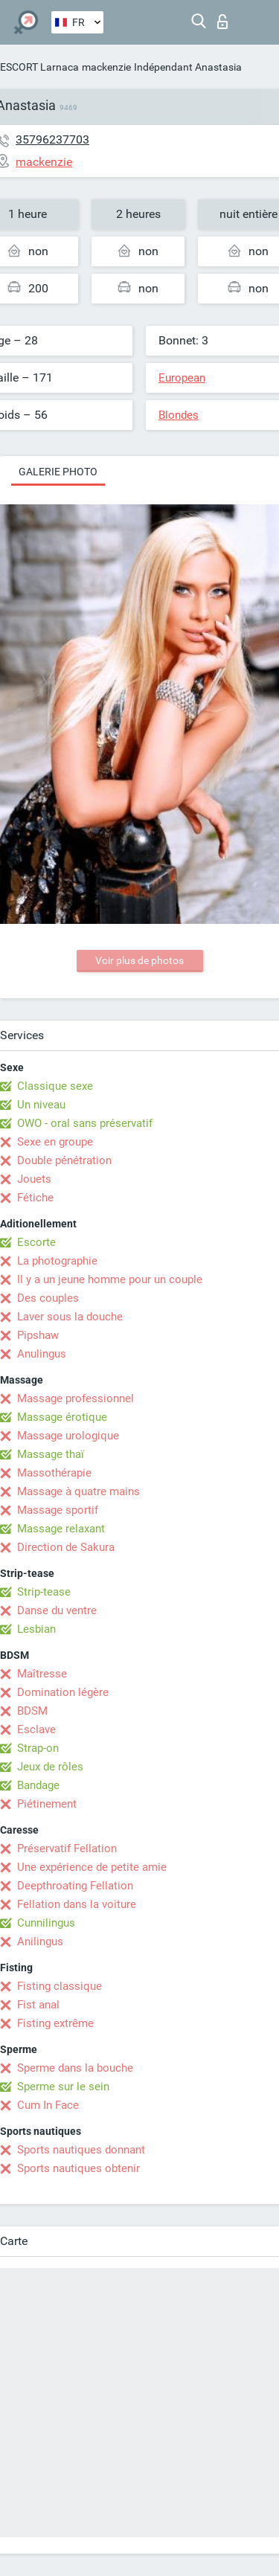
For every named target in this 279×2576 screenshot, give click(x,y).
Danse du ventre (57, 1610)
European (181, 378)
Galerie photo (58, 472)
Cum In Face (48, 2105)
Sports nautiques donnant (81, 2149)
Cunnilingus (46, 1923)
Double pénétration (64, 1160)
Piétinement (47, 1804)
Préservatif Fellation (67, 1848)
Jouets (34, 1179)
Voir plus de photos (139, 960)
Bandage (38, 1785)
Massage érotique (62, 1417)
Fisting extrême (55, 2023)
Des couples (48, 1298)
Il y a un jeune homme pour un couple (109, 1279)
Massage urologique (68, 1435)
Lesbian (36, 1629)
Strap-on (38, 1748)
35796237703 (52, 139)
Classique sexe (55, 1086)
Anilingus (40, 1941)
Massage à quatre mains (78, 1491)
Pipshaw (38, 1335)
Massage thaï (50, 1454)
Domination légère (63, 1692)
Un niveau (41, 1104)
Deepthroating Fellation (75, 1885)
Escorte (36, 1242)
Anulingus (41, 1354)
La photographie (57, 1261)
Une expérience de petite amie (92, 1867)
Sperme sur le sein (63, 2086)
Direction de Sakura (66, 1547)
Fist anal (38, 2004)
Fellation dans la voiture (76, 1904)
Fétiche (35, 1197)
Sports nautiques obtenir (78, 2168)
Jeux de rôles (50, 1766)
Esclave (36, 1729)
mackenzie (106, 67)
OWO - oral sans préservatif (85, 1123)
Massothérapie (54, 1473)
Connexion (222, 21)
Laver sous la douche (70, 1316)
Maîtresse (42, 1673)
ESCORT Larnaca (39, 67)
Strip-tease (44, 1592)
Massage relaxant (61, 1528)
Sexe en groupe (55, 1142)
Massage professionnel (75, 1398)
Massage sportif (57, 1510)
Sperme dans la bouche (75, 2068)
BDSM (32, 1711)
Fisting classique (59, 1986)
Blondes (178, 415)
